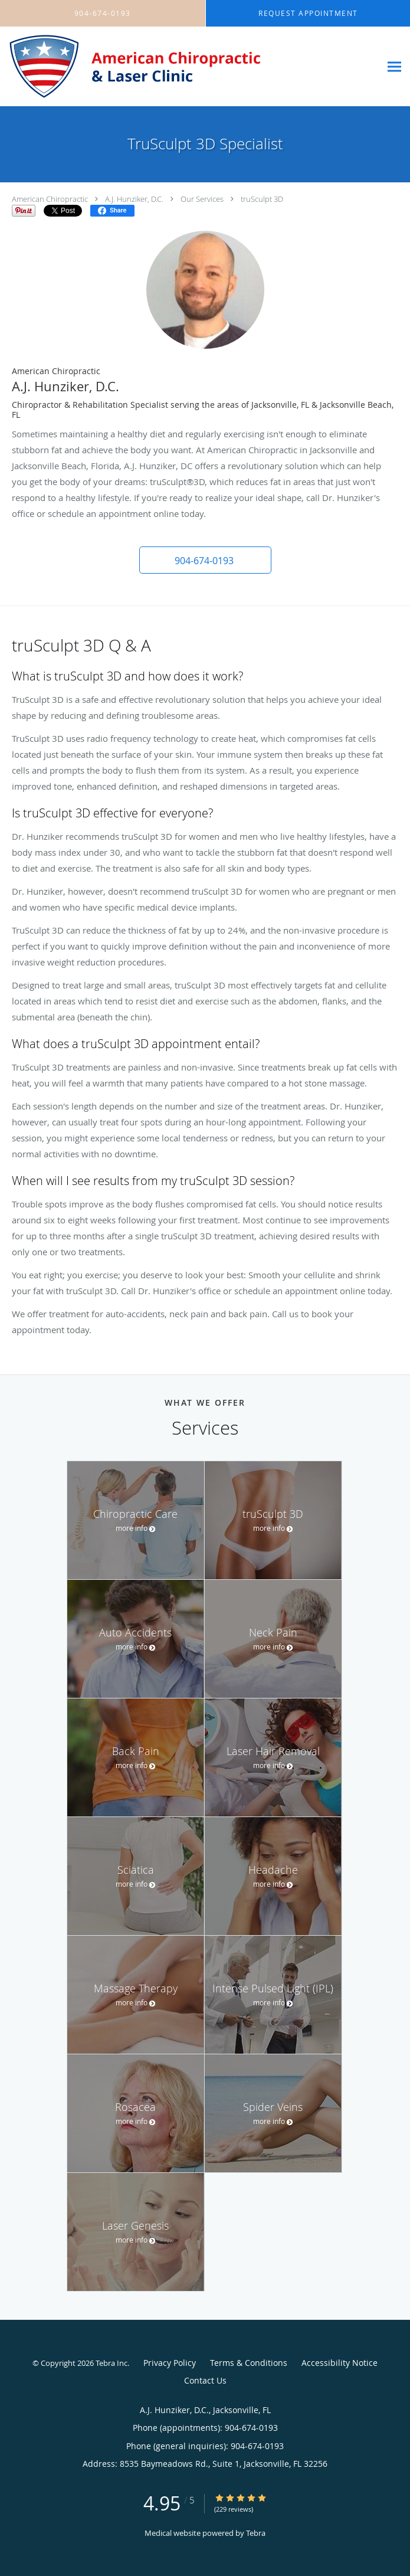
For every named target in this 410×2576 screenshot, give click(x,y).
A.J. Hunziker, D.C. (134, 199)
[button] (205, 560)
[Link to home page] (190, 66)
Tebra (255, 2533)
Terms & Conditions (248, 2362)
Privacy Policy (169, 2362)
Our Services (202, 199)
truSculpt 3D (262, 199)
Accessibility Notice (339, 2362)
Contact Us (205, 2380)
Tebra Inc (111, 2363)
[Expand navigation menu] (394, 67)
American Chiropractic (50, 199)
